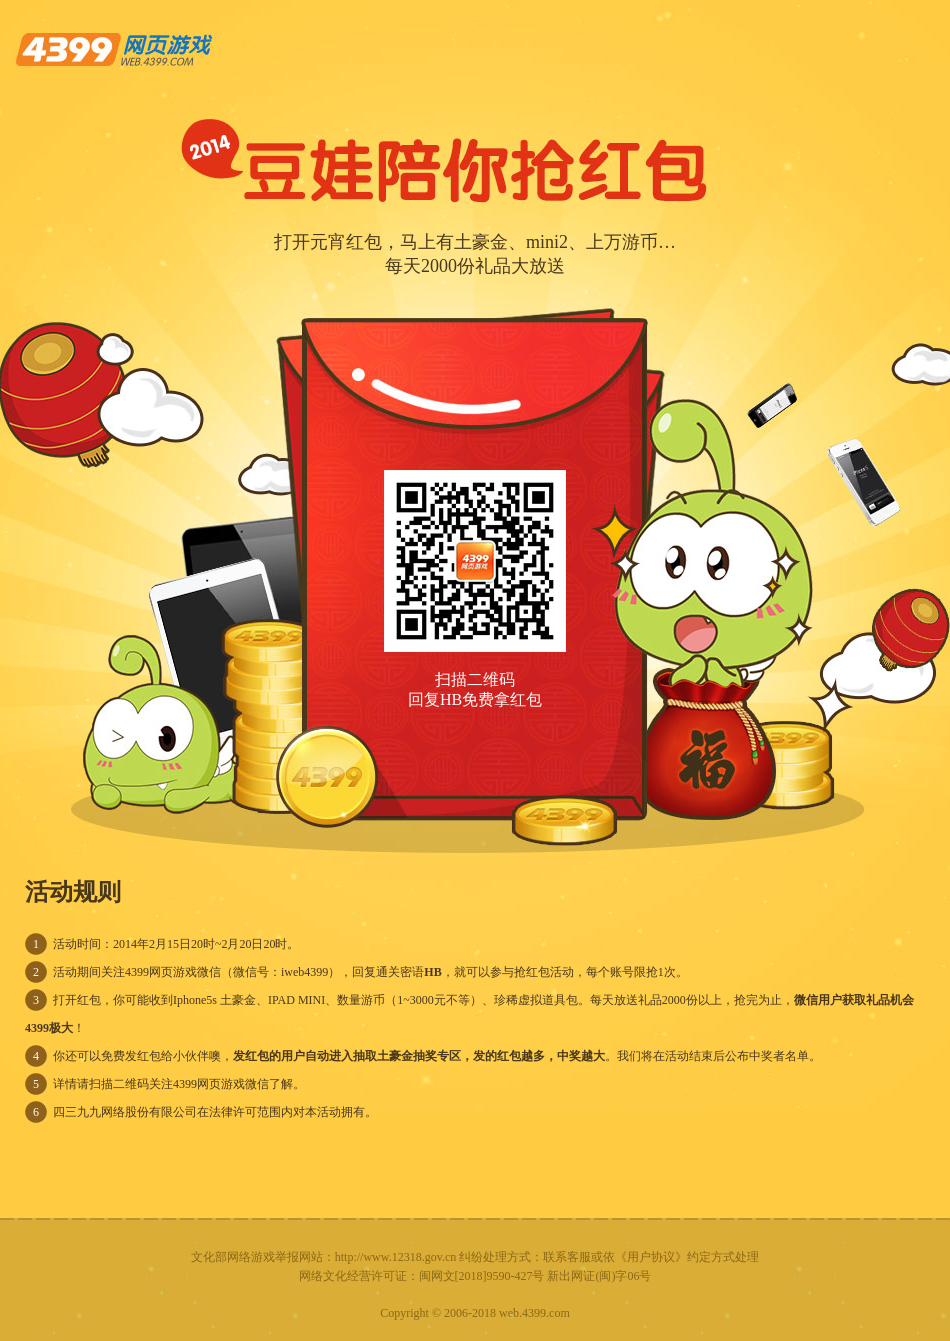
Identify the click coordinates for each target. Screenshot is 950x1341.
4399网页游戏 (116, 49)
